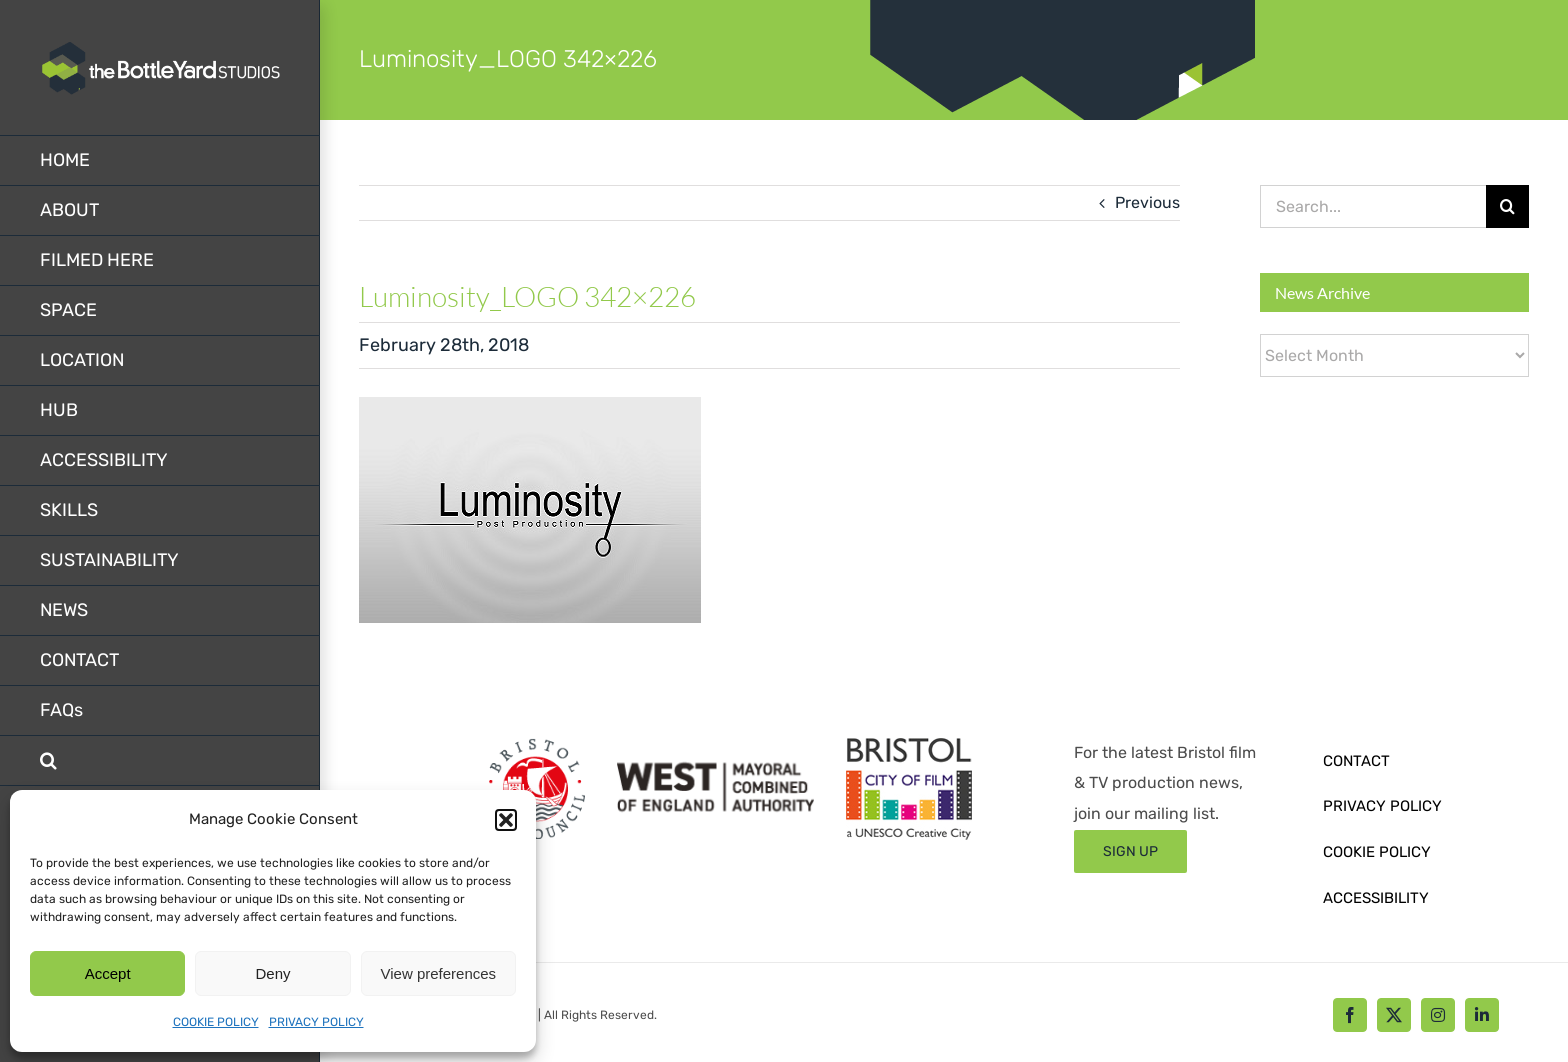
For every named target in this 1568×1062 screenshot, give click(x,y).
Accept (108, 973)
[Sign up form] (1130, 851)
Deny (272, 973)
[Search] (1507, 206)
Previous (1147, 202)
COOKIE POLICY (216, 1022)
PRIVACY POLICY (316, 1022)
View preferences (439, 973)
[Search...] (1373, 206)
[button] (506, 820)
